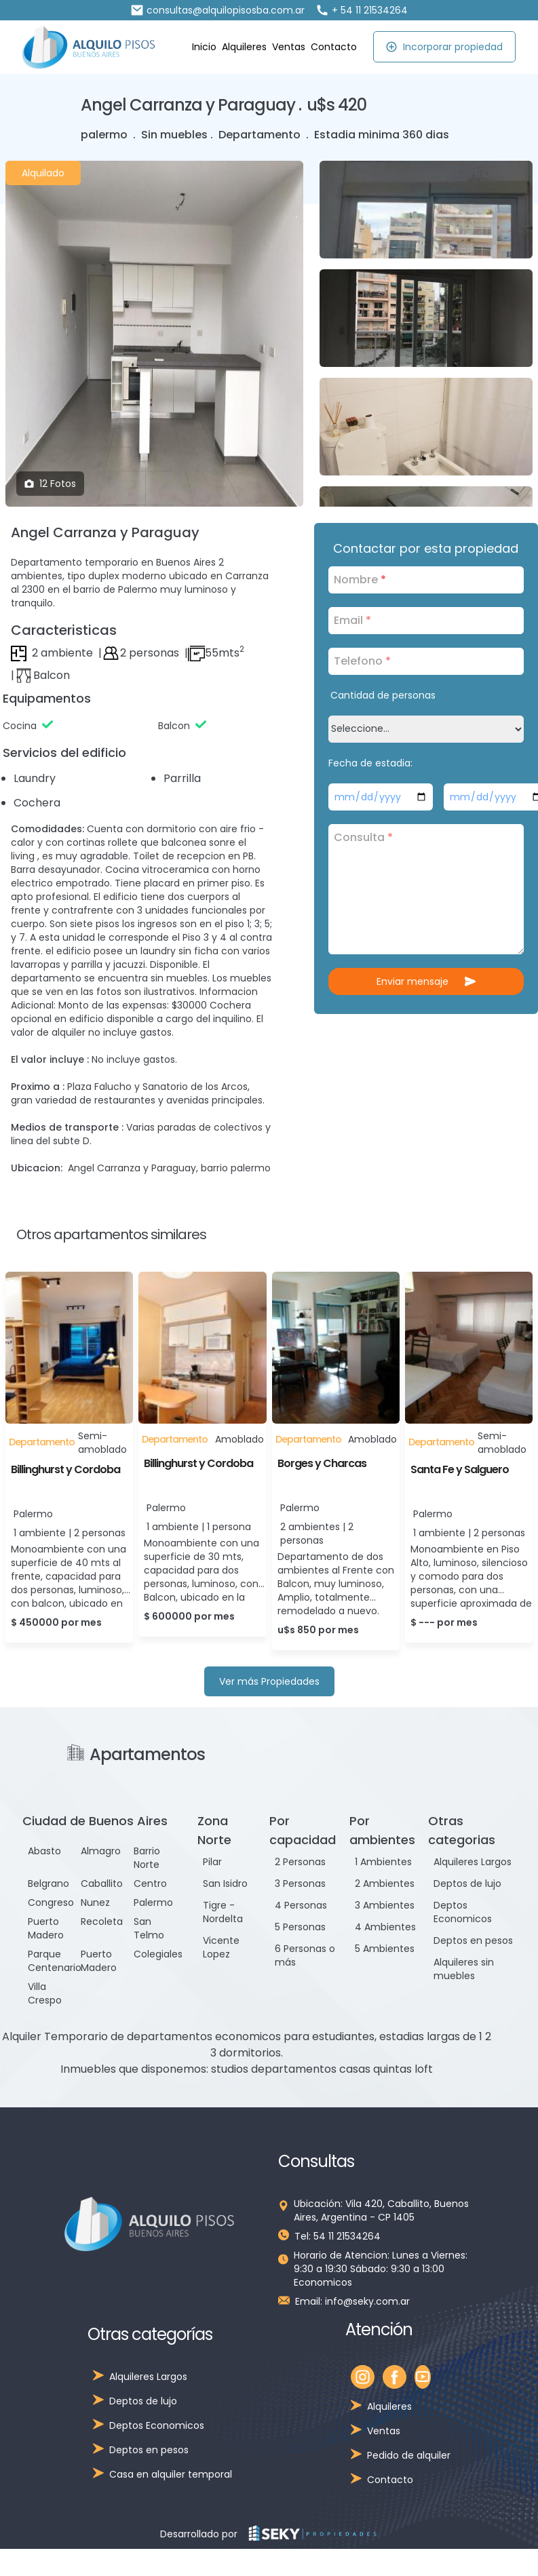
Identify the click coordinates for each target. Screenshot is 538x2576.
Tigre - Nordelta (223, 1912)
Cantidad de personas (383, 695)
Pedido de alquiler (408, 2455)
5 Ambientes (385, 1948)
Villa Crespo (45, 1993)
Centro (150, 1883)
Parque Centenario (54, 1960)
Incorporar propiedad (444, 47)
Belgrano (48, 1883)
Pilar (212, 1862)
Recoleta (102, 1921)
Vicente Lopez (221, 1947)
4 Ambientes (385, 1927)
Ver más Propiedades (269, 1681)
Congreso (51, 1902)
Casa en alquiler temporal (170, 2474)
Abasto (44, 1851)
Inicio (204, 47)
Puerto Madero (46, 1928)
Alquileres (244, 47)
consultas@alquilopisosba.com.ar (217, 10)
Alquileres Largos (473, 1862)
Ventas (288, 47)
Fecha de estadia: (370, 763)
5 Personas (300, 1927)
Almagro (101, 1851)
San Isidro (225, 1883)
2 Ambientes (385, 1883)
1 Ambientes (383, 1862)
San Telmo (149, 1928)
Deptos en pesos (473, 1940)
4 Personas (301, 1905)
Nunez (95, 1902)
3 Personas (300, 1883)
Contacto (334, 47)
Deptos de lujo (467, 1883)
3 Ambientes (385, 1905)
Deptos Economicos (463, 1912)
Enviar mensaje (426, 981)
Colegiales (158, 1954)
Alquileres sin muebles (464, 1969)
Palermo (153, 1902)
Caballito (102, 1883)
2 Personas (300, 1862)
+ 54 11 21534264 (361, 10)
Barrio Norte (147, 1857)
